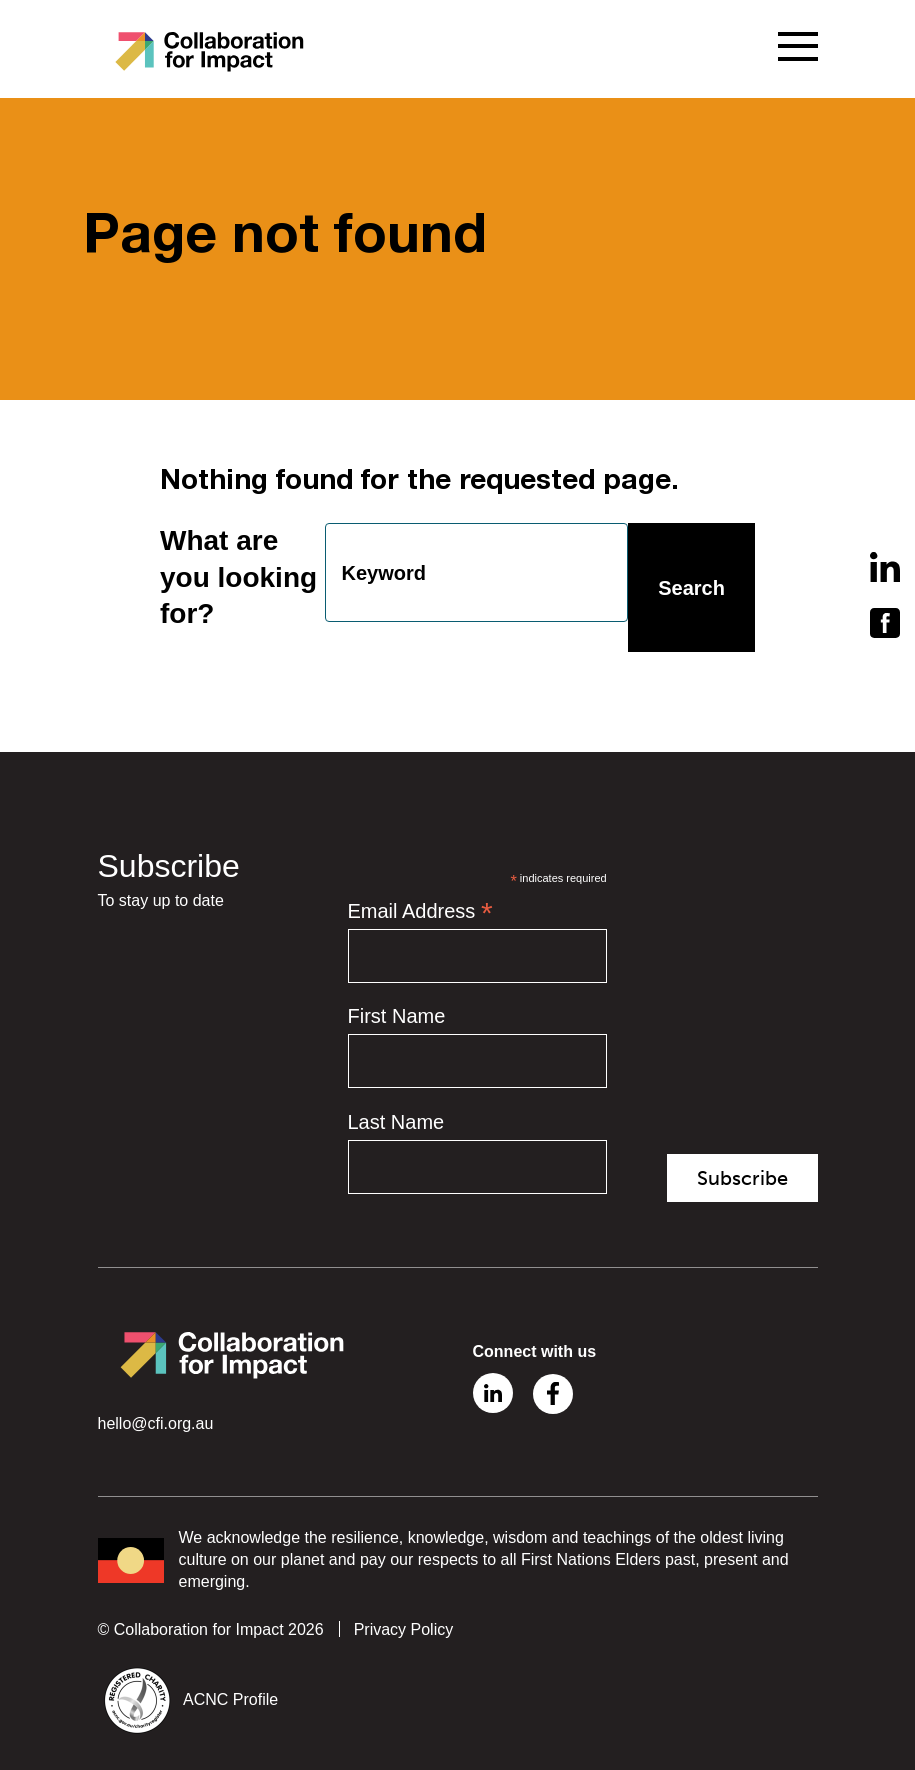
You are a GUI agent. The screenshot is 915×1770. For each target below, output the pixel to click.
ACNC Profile (230, 1700)
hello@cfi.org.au (156, 1423)
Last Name (396, 1122)
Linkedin (493, 1393)
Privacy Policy (404, 1629)
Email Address (420, 912)
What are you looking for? (238, 578)
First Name (397, 1017)
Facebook (553, 1394)
